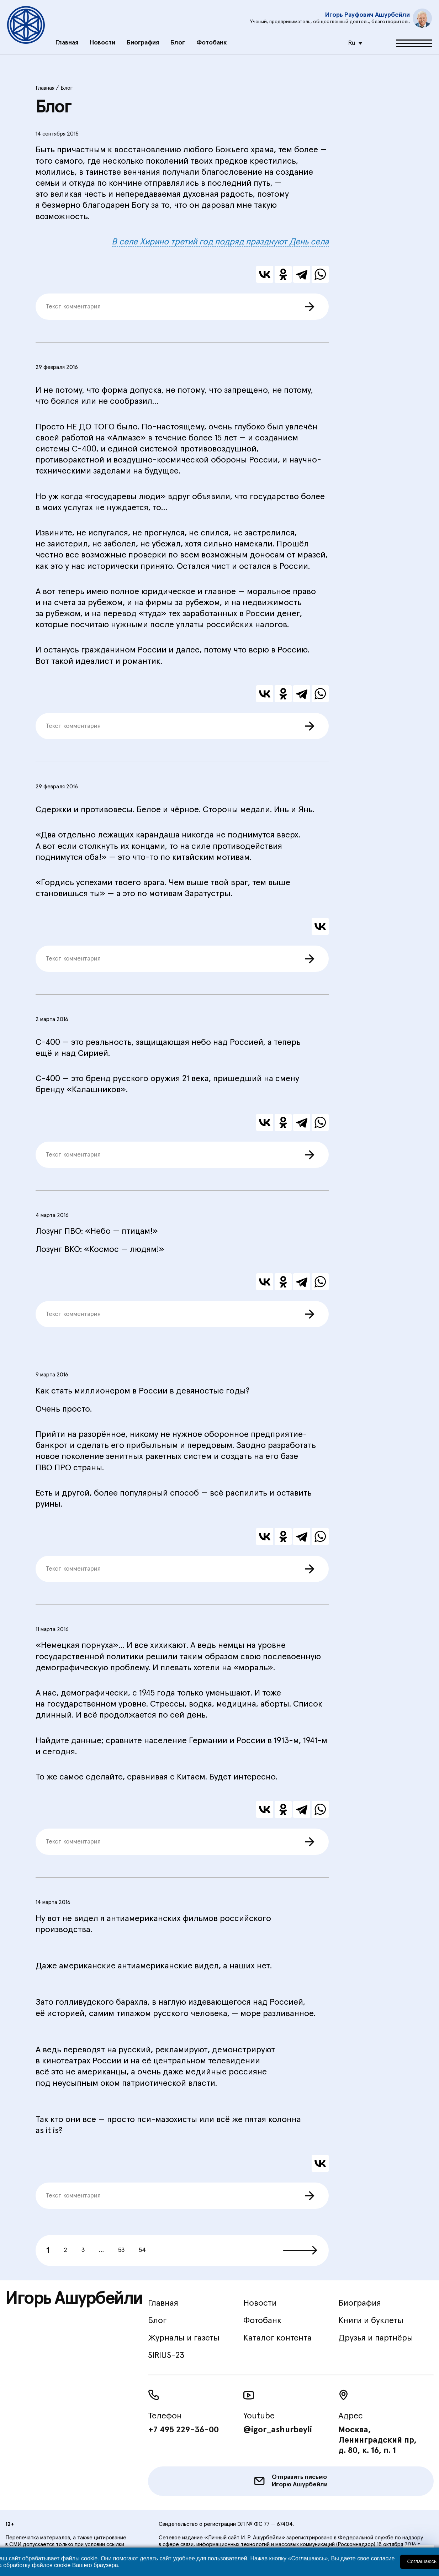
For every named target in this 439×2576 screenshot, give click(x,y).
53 (121, 2250)
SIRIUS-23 (166, 2355)
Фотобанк (211, 38)
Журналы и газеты (183, 2338)
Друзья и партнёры (375, 2338)
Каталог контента (277, 2338)
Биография (143, 38)
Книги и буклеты (370, 2320)
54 (142, 2250)
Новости (102, 38)
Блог (177, 38)
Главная (66, 38)
